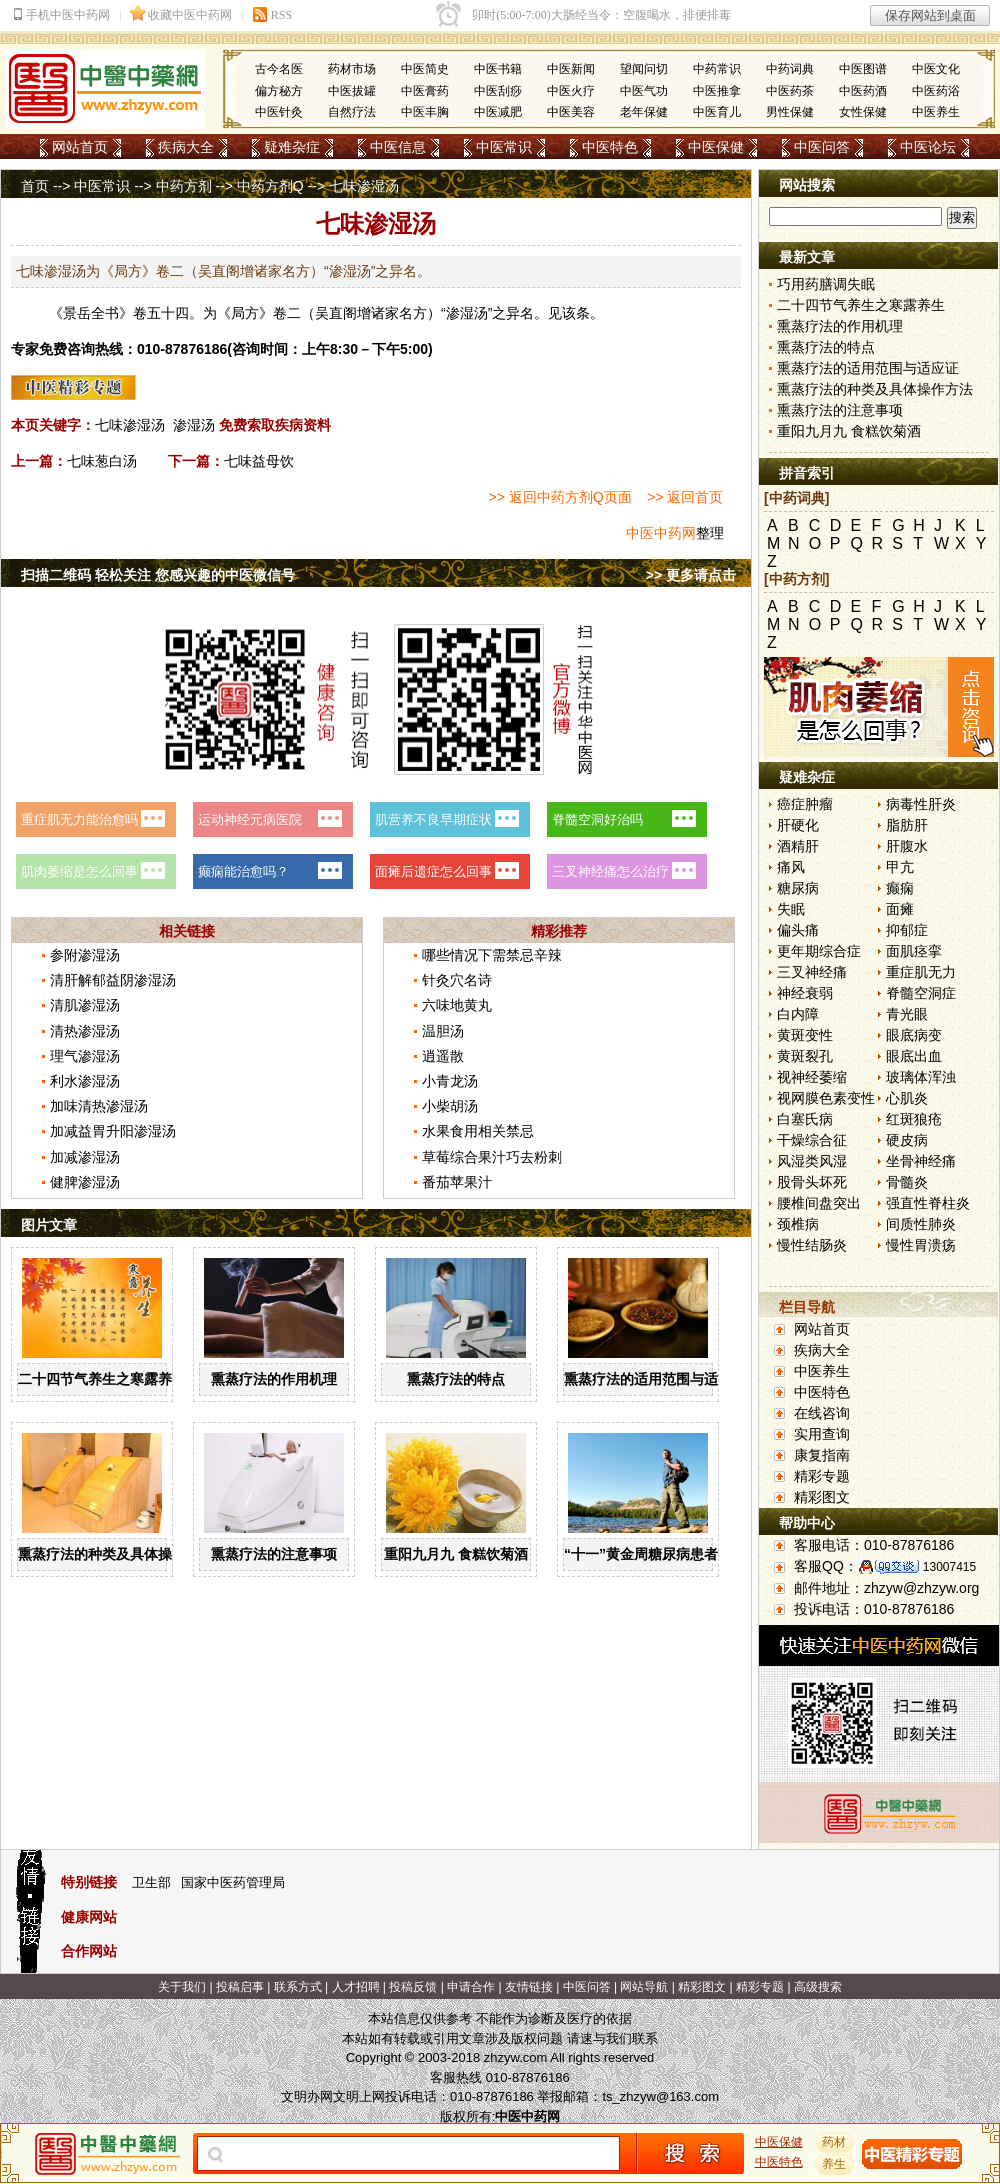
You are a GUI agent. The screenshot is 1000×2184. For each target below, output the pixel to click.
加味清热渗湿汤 (99, 1106)
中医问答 (822, 147)
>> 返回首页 (685, 497)
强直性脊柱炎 (928, 1203)
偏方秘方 (279, 91)
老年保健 (644, 112)
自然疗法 (352, 112)
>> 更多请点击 (691, 575)
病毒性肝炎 (921, 804)
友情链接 (529, 1987)
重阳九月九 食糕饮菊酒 (456, 1554)
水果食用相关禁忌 (478, 1131)
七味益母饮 (259, 461)
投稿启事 (240, 1987)
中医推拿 (717, 91)
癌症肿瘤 (805, 804)
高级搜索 (818, 1987)
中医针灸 (279, 112)
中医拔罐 (352, 91)
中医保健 (716, 147)
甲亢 (900, 867)
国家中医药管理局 (233, 1882)
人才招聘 (356, 1987)
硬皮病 (907, 1140)
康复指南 (822, 1455)
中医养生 (936, 112)
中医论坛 (928, 147)
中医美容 (571, 112)
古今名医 (279, 69)
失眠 (791, 909)
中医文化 (936, 69)
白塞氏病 (805, 1119)
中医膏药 (425, 91)
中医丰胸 (425, 112)
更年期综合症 (819, 951)
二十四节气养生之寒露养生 (102, 1379)
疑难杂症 (292, 147)
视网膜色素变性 (826, 1098)
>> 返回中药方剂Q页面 (560, 497)
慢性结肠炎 (812, 1245)
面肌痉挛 (914, 951)
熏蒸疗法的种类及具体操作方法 (116, 1554)
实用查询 (822, 1434)
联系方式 (298, 1987)
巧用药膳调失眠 (826, 284)
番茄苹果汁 (457, 1182)
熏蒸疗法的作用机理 (274, 1379)
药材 (835, 2142)
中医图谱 (863, 69)
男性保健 (790, 112)
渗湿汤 (194, 425)
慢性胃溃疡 (921, 1245)
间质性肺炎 (921, 1224)
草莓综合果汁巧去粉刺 (492, 1157)
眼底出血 (914, 1056)
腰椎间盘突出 (819, 1203)
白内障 (798, 1014)
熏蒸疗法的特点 (456, 1379)
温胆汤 (443, 1031)
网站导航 (644, 1987)
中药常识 (717, 69)
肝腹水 (907, 846)
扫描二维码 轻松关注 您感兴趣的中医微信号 (158, 575)
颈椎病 (798, 1224)
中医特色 (610, 147)
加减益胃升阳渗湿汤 (113, 1131)
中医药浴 (936, 91)
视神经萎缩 (812, 1077)
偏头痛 (798, 930)
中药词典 (790, 69)
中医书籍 (498, 69)
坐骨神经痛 (921, 1161)
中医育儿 (717, 112)
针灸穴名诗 (457, 980)
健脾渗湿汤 (85, 1182)
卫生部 (151, 1882)
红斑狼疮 (914, 1119)
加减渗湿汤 (85, 1157)
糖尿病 (798, 888)
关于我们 (182, 1987)
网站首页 (80, 147)
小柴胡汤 (450, 1106)
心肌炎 (907, 1098)
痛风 (791, 867)
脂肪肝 (907, 825)
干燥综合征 (812, 1140)
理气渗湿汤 (85, 1056)
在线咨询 (822, 1413)
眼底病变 (914, 1035)
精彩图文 (822, 1497)
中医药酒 (863, 91)
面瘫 (900, 909)
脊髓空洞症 (921, 993)
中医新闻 (571, 69)
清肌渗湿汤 (85, 1005)
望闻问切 (644, 69)
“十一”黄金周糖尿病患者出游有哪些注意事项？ (711, 1554)
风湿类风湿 (812, 1161)
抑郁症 (907, 930)
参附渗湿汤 (85, 955)
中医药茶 (790, 91)
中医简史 (425, 69)
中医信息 (398, 147)
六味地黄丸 (457, 1005)
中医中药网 (661, 533)
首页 (35, 186)
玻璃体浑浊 (921, 1077)
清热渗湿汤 (85, 1031)
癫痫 (900, 888)
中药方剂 (184, 186)
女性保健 (863, 112)
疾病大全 (186, 147)
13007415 (949, 1567)
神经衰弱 (805, 993)
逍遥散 (443, 1056)
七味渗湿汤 (130, 425)
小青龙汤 (450, 1081)
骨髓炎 (907, 1182)
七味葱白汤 (102, 461)
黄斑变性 (805, 1035)
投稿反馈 (413, 1987)
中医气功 (644, 91)
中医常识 (504, 147)
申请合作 (471, 1987)
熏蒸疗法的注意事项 (274, 1554)
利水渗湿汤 (85, 1081)
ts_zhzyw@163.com (660, 2096)
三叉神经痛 (812, 972)
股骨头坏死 (812, 1182)
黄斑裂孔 (805, 1056)
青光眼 (907, 1014)
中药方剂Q (270, 186)
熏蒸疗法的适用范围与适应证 (655, 1379)
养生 (835, 2164)
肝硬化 (798, 825)
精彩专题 (822, 1476)
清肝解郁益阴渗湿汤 (113, 980)
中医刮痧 (498, 91)
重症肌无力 (921, 972)
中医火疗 (571, 91)
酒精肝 (798, 846)
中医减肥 (498, 112)
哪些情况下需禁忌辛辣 (492, 955)
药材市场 (352, 69)
